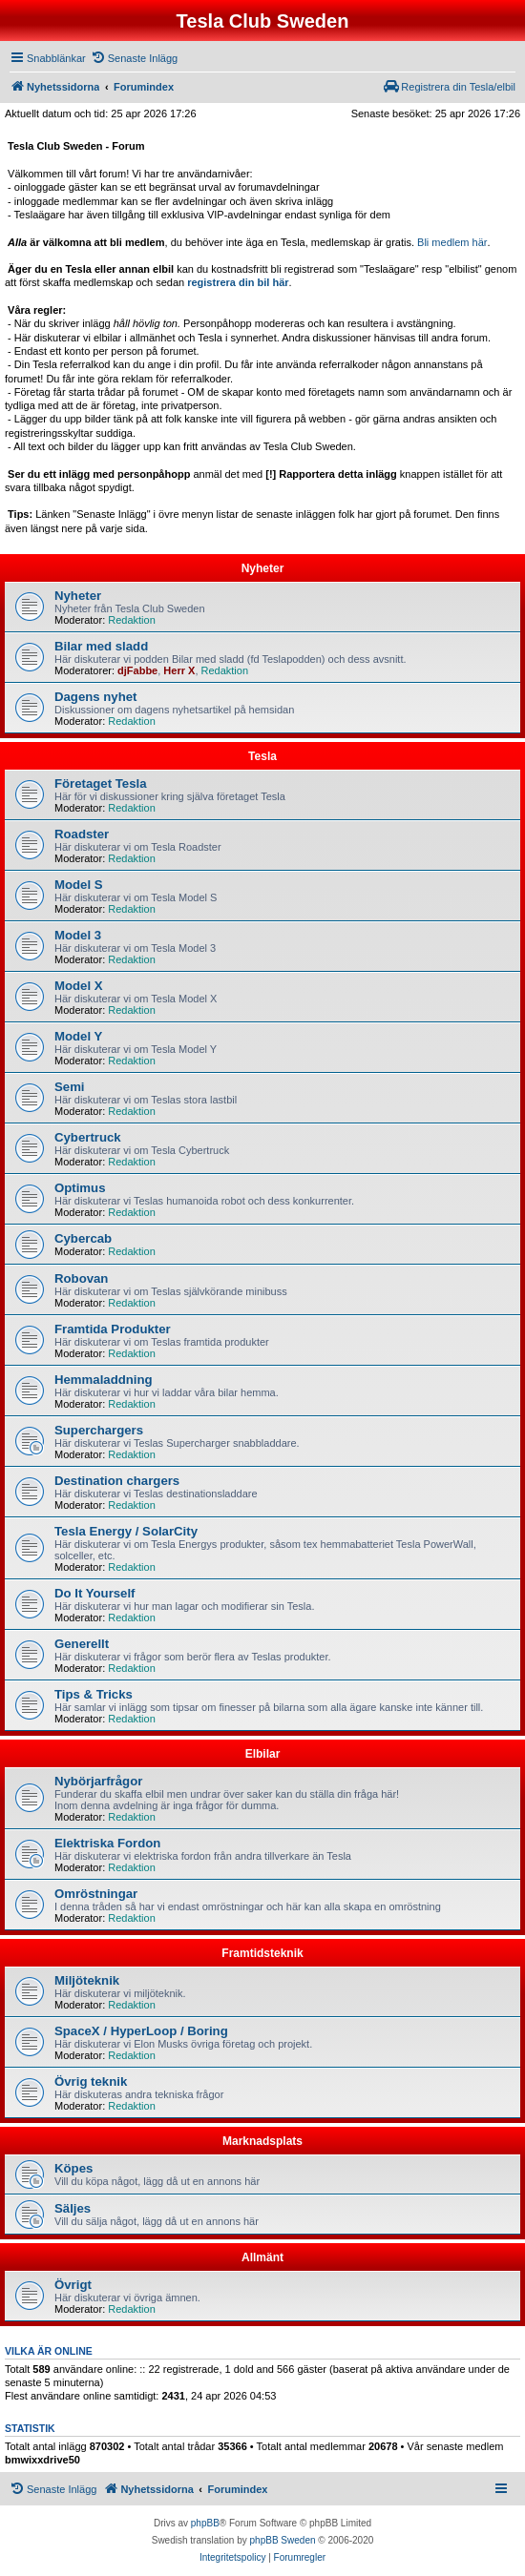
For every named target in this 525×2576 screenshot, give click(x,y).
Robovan (81, 1278)
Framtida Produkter (112, 1329)
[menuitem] (134, 58)
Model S (78, 884)
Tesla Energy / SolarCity (126, 1531)
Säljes (72, 2208)
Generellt (81, 1644)
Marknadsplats (262, 2141)
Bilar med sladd (101, 646)
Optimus (79, 1188)
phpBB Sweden (283, 2540)
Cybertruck (87, 1137)
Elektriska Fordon (107, 1843)
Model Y (78, 1036)
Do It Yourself (95, 1593)
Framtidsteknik (262, 1953)
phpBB (205, 2523)
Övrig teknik (90, 2081)
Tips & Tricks (93, 1694)
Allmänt (263, 2257)
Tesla (262, 756)
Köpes (73, 2168)
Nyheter (263, 568)
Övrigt (73, 2284)
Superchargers (98, 1430)
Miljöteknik (86, 1980)
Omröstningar (95, 1893)
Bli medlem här (452, 242)
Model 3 (77, 935)
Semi (69, 1087)
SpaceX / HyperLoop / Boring (141, 2031)
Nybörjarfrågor (98, 1781)
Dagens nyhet (95, 697)
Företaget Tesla (100, 783)
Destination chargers (116, 1480)
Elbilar (263, 1754)
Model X (78, 986)
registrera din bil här (237, 282)
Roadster (81, 834)
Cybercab (83, 1238)
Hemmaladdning (103, 1379)
